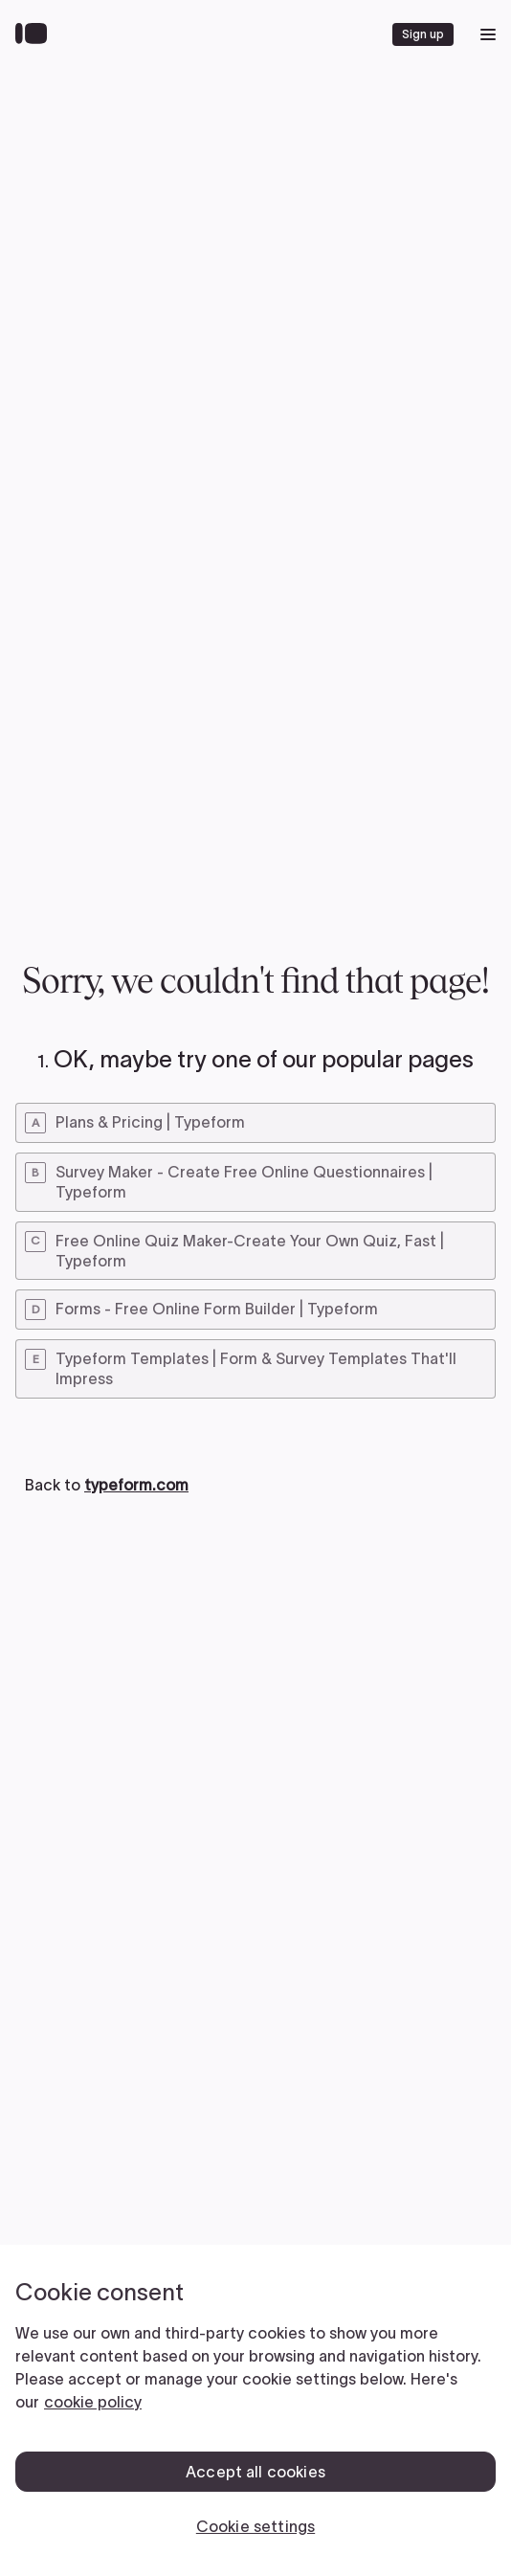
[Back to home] (35, 34)
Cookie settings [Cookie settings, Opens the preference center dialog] (255, 2526)
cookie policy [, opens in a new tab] (93, 2401)
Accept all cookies (255, 2471)
